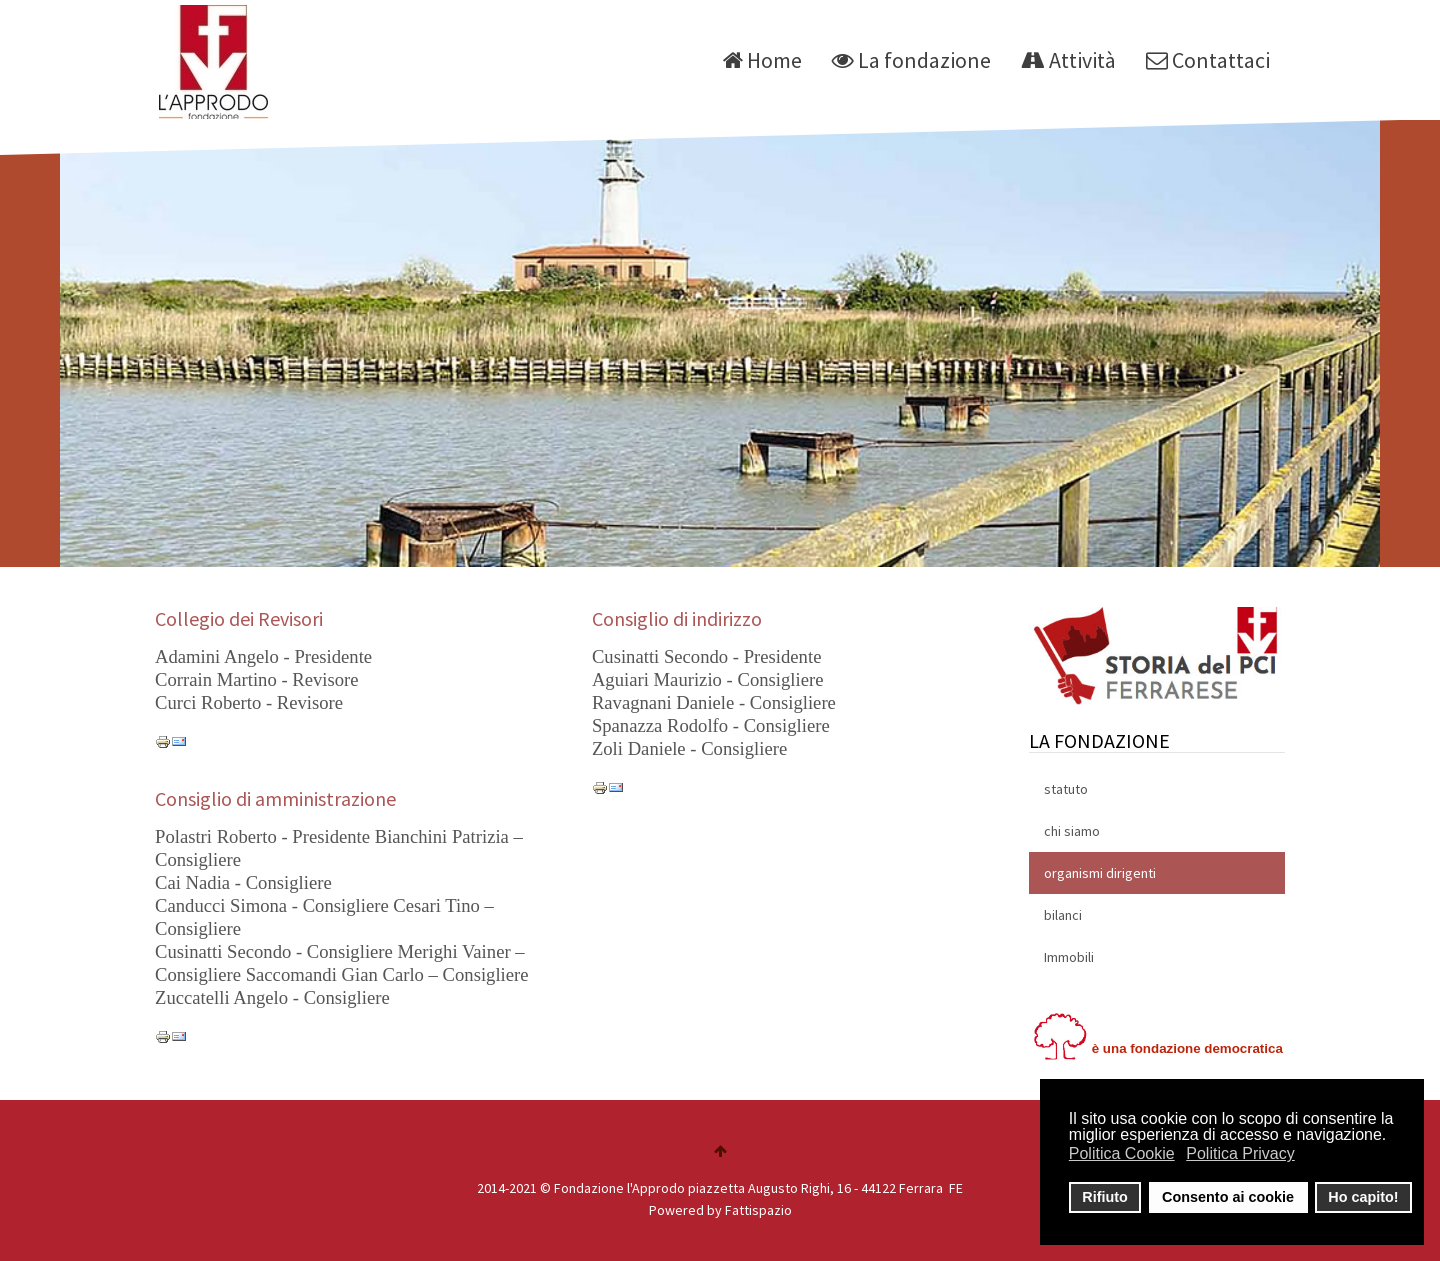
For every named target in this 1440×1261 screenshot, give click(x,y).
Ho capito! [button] (1363, 1197)
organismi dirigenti (1100, 873)
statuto (1066, 789)
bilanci (1063, 915)
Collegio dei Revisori (239, 618)
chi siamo (1072, 831)
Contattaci (1208, 60)
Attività (1068, 60)
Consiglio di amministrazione (275, 798)
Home (762, 60)
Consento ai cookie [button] (1228, 1197)
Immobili (1069, 957)
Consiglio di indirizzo (677, 618)
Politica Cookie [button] (1122, 1153)
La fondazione (911, 60)
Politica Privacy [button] (1240, 1153)
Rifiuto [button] (1105, 1197)
